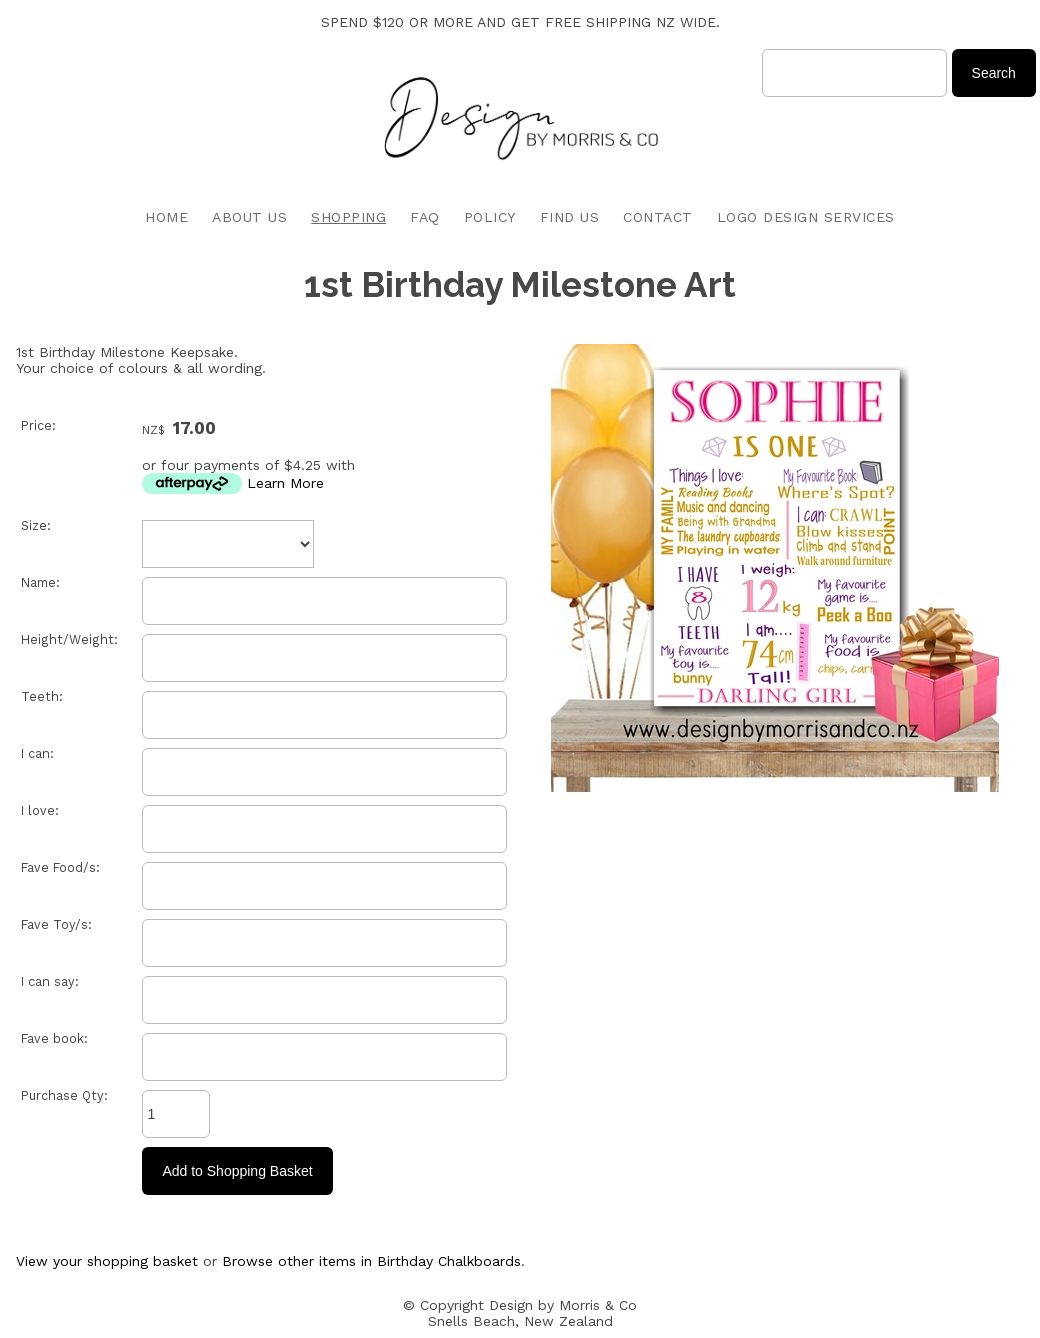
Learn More (285, 483)
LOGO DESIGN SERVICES (806, 217)
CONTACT (658, 217)
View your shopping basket (107, 1261)
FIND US (570, 217)
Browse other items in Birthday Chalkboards (371, 1261)
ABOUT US (249, 217)
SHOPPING (348, 217)
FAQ (425, 217)
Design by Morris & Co (563, 1305)
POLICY (490, 217)
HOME (166, 217)
